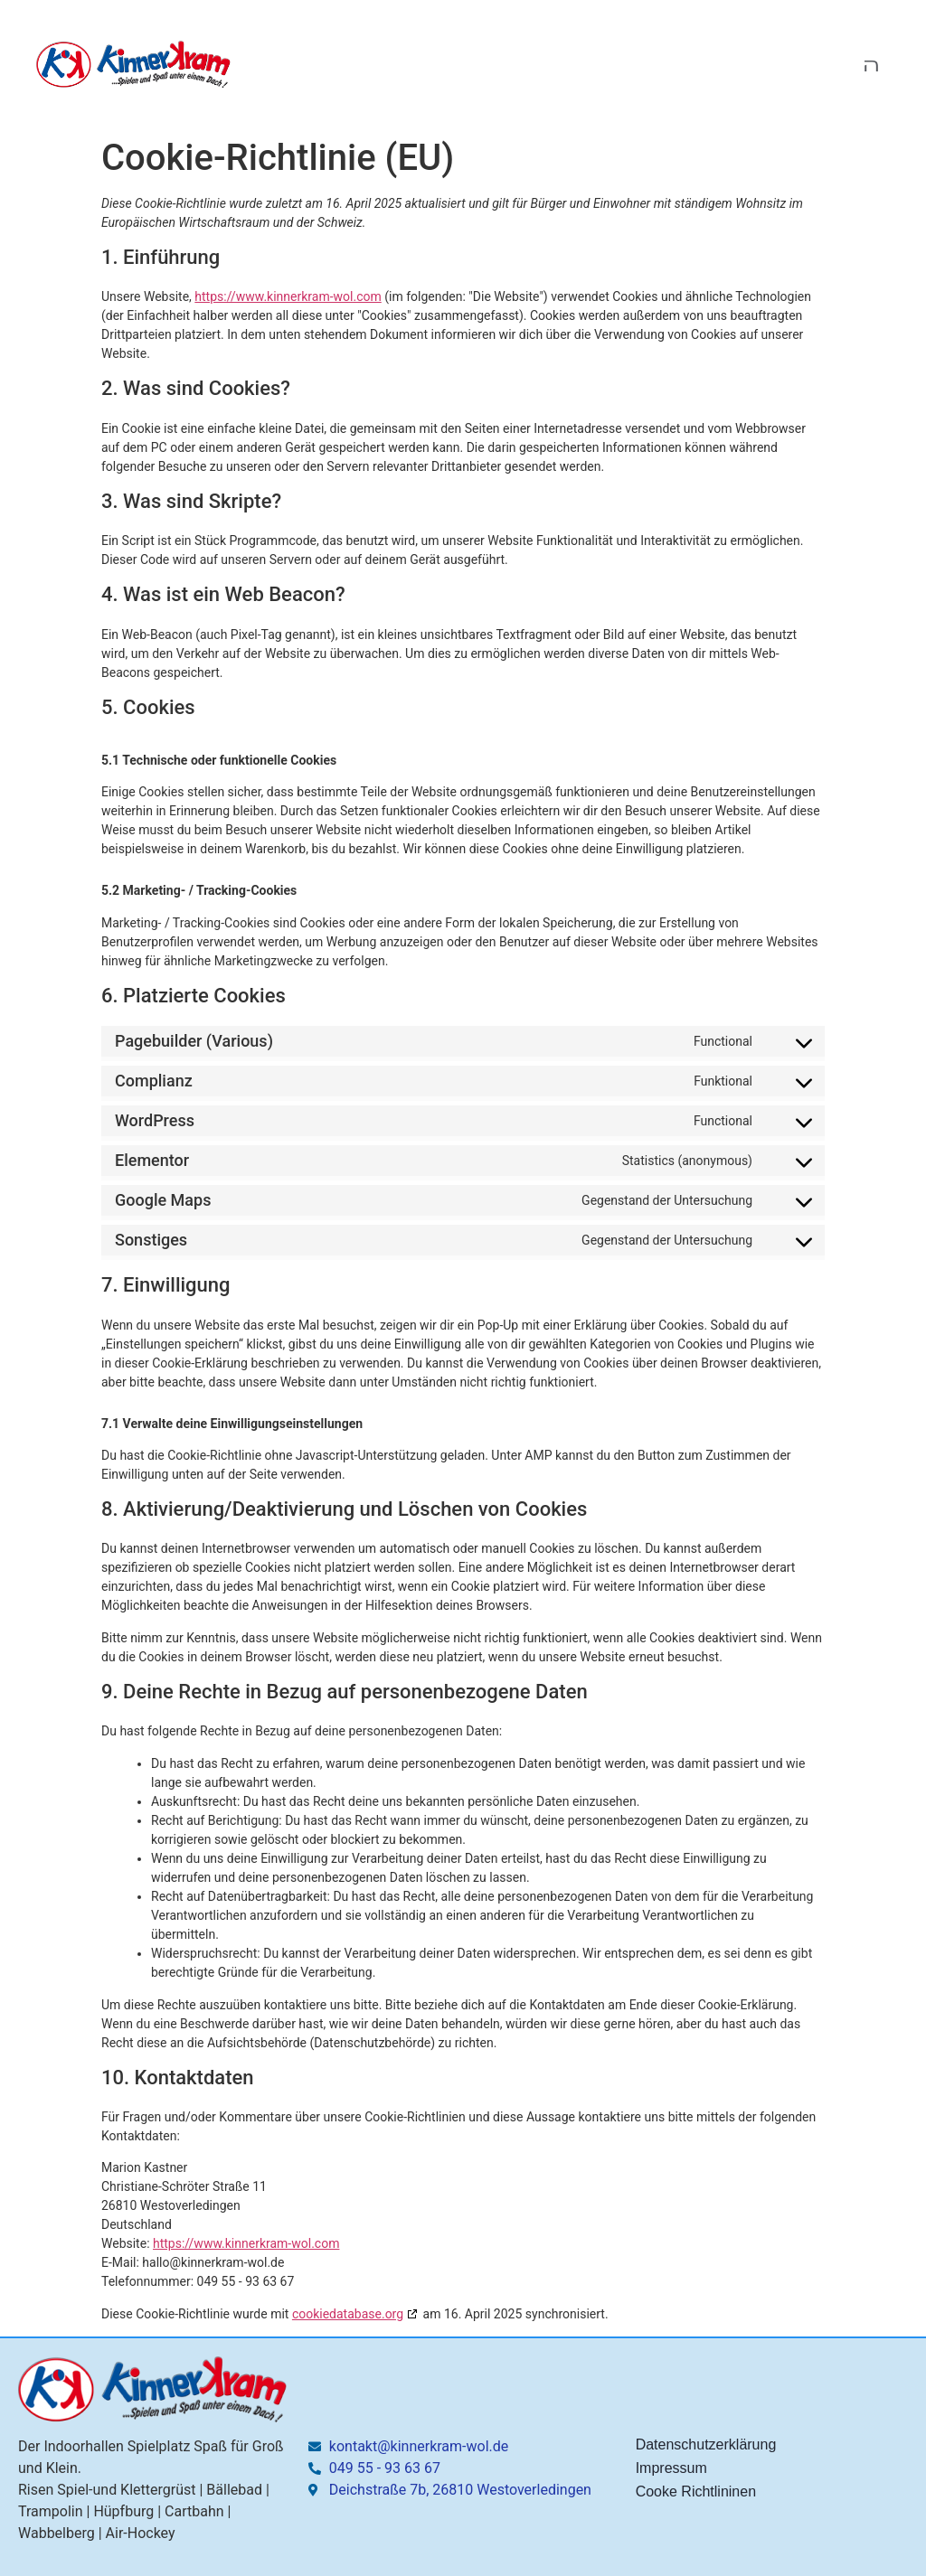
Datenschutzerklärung (706, 2444)
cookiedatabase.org (347, 2314)
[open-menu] (876, 64)
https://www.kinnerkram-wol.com (287, 296)
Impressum (671, 2468)
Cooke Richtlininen (696, 2491)
